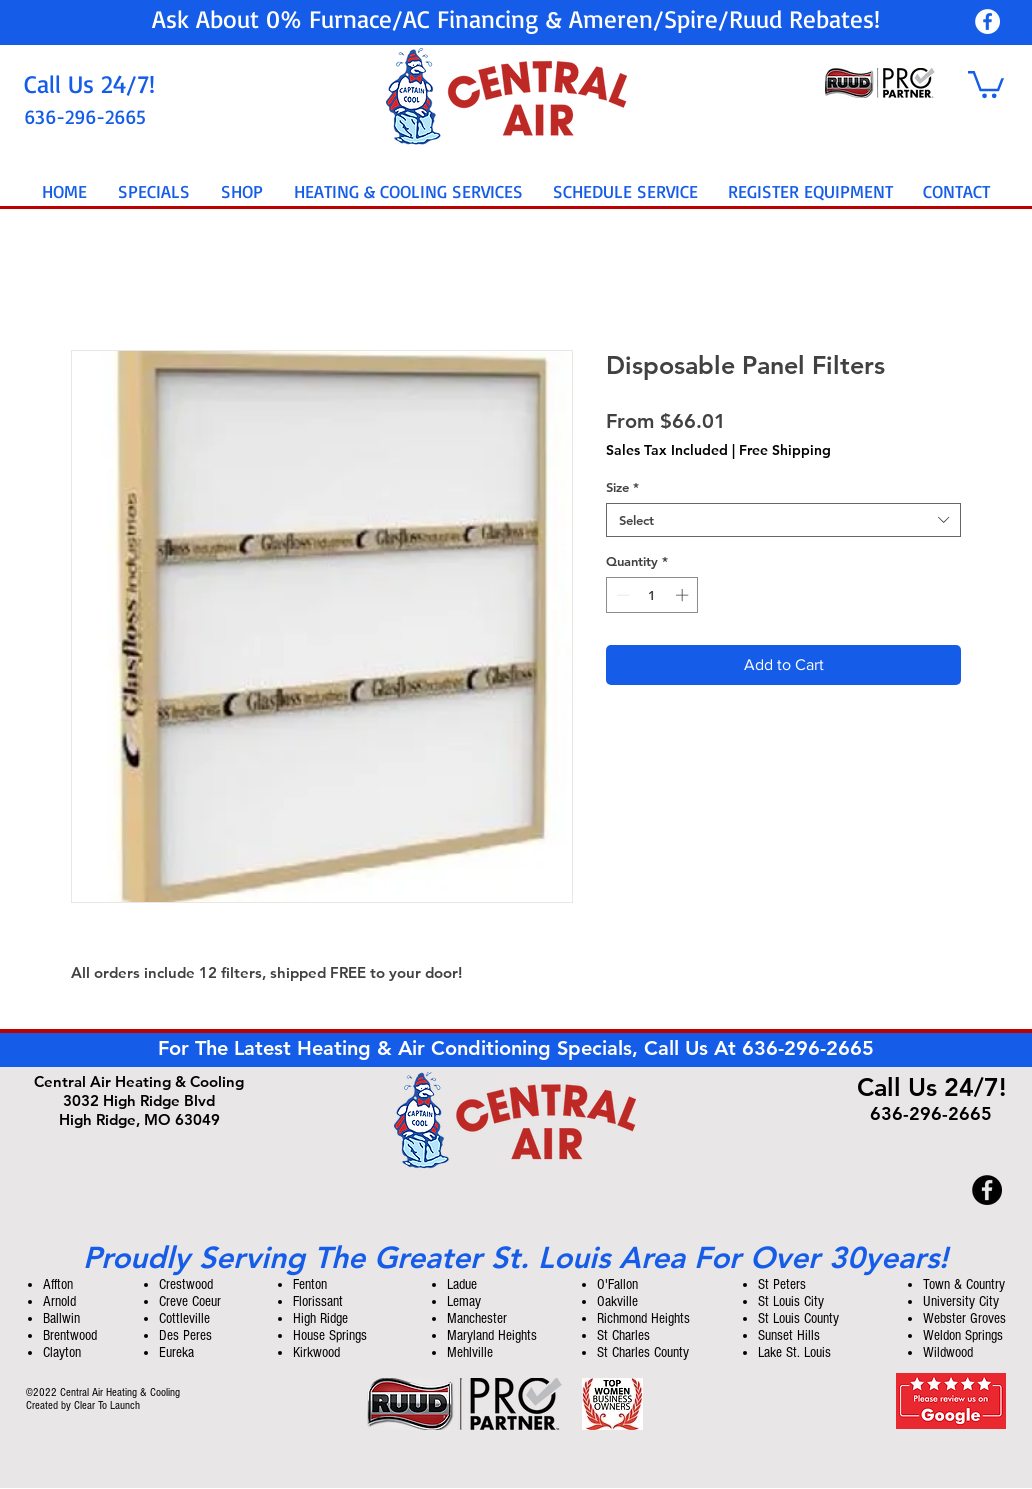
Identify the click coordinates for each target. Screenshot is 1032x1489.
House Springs (330, 1335)
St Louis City (791, 1301)
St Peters (782, 1284)
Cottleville (184, 1318)
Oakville (617, 1301)
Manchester (477, 1318)
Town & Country (964, 1284)
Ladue (462, 1284)
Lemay (464, 1301)
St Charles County (643, 1352)
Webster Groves (964, 1318)
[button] (986, 83)
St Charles (623, 1335)
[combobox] (783, 520)
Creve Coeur (190, 1301)
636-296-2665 (808, 1048)
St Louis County (798, 1318)
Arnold (59, 1301)
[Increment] (684, 595)
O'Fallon (617, 1284)
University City (961, 1301)
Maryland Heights (492, 1335)
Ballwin (61, 1318)
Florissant (318, 1301)
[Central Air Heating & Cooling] (987, 21)
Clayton (62, 1352)
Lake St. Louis (794, 1352)
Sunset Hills (789, 1335)
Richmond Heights (643, 1318)
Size (622, 487)
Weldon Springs (963, 1335)
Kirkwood (316, 1352)
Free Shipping (785, 450)
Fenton (310, 1284)
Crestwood (186, 1284)
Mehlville (470, 1352)
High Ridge (320, 1318)
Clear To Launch (107, 1405)
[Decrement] (621, 595)
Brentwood (70, 1335)
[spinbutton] (652, 595)
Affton (58, 1284)
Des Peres (185, 1335)
